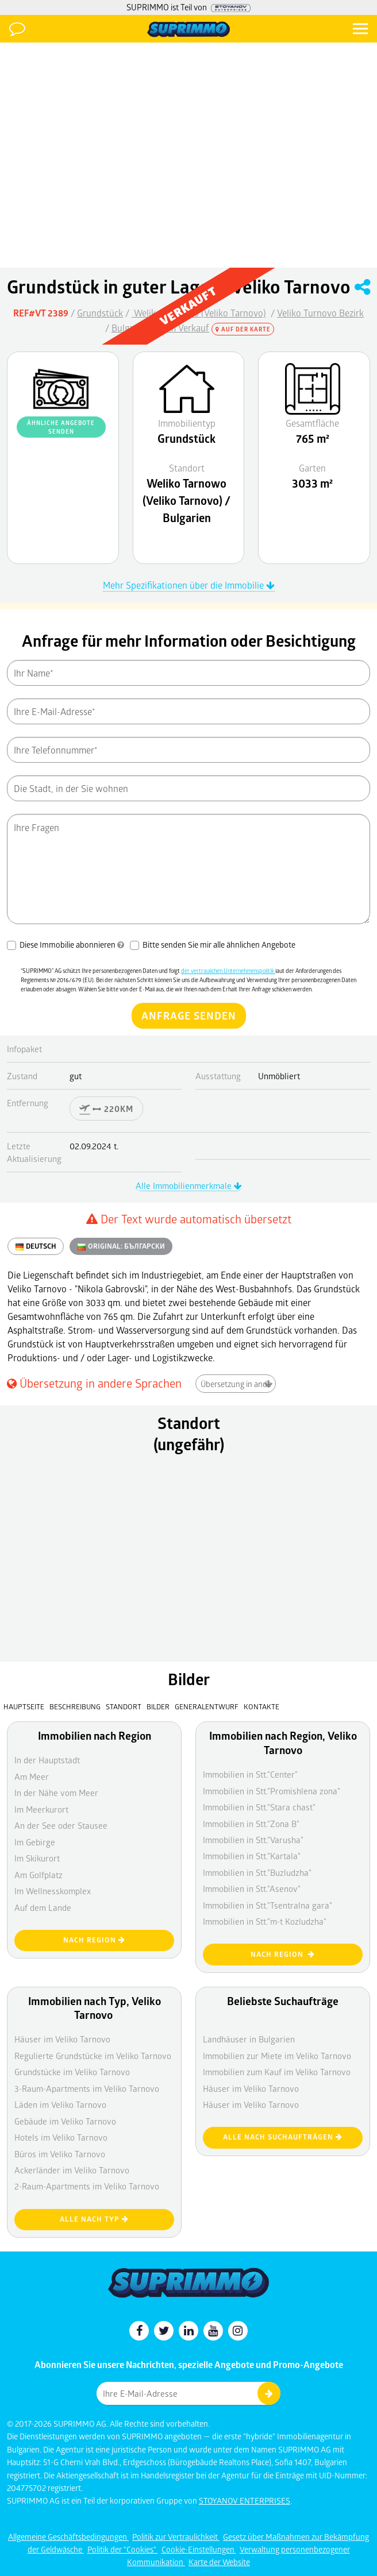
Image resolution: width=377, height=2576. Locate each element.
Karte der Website (219, 2561)
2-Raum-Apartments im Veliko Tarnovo (86, 2186)
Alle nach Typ (94, 2219)
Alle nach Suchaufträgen (283, 2137)
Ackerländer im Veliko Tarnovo (71, 2170)
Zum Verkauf (183, 328)
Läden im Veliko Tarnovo (60, 2104)
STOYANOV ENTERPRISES (244, 2500)
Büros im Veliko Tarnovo (59, 2154)
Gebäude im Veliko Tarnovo (65, 2121)
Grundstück (100, 313)
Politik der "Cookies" (122, 2549)
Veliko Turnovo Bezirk (320, 313)
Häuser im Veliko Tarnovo (251, 2104)
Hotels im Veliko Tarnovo (60, 2137)
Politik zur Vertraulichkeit (176, 2536)
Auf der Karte (243, 329)
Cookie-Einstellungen (198, 2549)
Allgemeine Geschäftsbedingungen (68, 2536)
